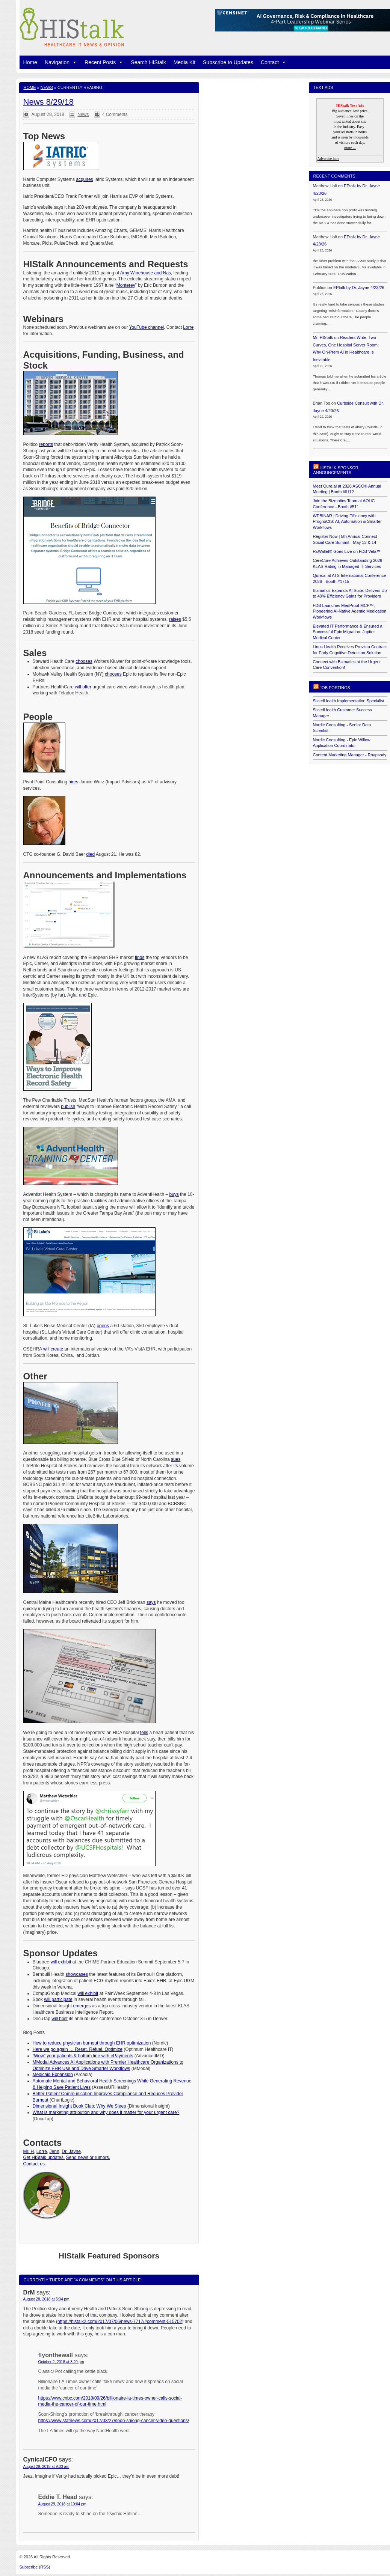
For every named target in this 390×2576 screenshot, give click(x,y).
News (47, 87)
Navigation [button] (61, 62)
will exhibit (61, 1962)
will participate (58, 1999)
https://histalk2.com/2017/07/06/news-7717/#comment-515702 (119, 2321)
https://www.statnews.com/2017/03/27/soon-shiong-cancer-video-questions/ (113, 2420)
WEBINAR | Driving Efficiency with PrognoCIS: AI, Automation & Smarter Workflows (347, 521)
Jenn (54, 2151)
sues (175, 1459)
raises (175, 619)
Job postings (335, 687)
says (151, 1602)
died (90, 854)
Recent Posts (104, 62)
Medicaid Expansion (53, 2074)
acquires (84, 179)
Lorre (188, 327)
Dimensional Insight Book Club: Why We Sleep (79, 2106)
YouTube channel (146, 327)
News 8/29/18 (48, 102)
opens (103, 1325)
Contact (273, 62)
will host (59, 2018)
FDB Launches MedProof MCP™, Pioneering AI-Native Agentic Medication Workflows (350, 611)
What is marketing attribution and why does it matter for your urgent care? (106, 2112)
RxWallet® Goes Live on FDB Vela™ (347, 551)
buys (173, 1194)
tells (144, 1732)
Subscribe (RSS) (35, 2567)
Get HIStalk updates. (44, 2157)
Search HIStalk (148, 62)
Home (30, 62)
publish (68, 1106)
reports (46, 444)
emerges (82, 2005)
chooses (84, 661)
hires (73, 781)
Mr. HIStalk (323, 337)
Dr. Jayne (71, 2151)
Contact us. (34, 2163)
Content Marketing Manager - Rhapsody (350, 755)
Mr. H (28, 2151)
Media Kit (184, 62)
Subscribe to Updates (228, 62)
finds (139, 957)
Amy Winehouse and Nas (145, 273)
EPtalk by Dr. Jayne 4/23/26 (358, 287)
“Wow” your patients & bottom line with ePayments (83, 2055)
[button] (73, 62)
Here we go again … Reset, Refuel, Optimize (77, 2049)
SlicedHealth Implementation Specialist (348, 701)
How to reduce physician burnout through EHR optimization (92, 2043)
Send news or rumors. (88, 2157)
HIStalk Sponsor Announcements (335, 470)
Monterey (125, 285)
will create (53, 1349)
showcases (77, 1974)
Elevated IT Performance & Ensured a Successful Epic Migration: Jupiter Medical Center (347, 632)
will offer (83, 687)
